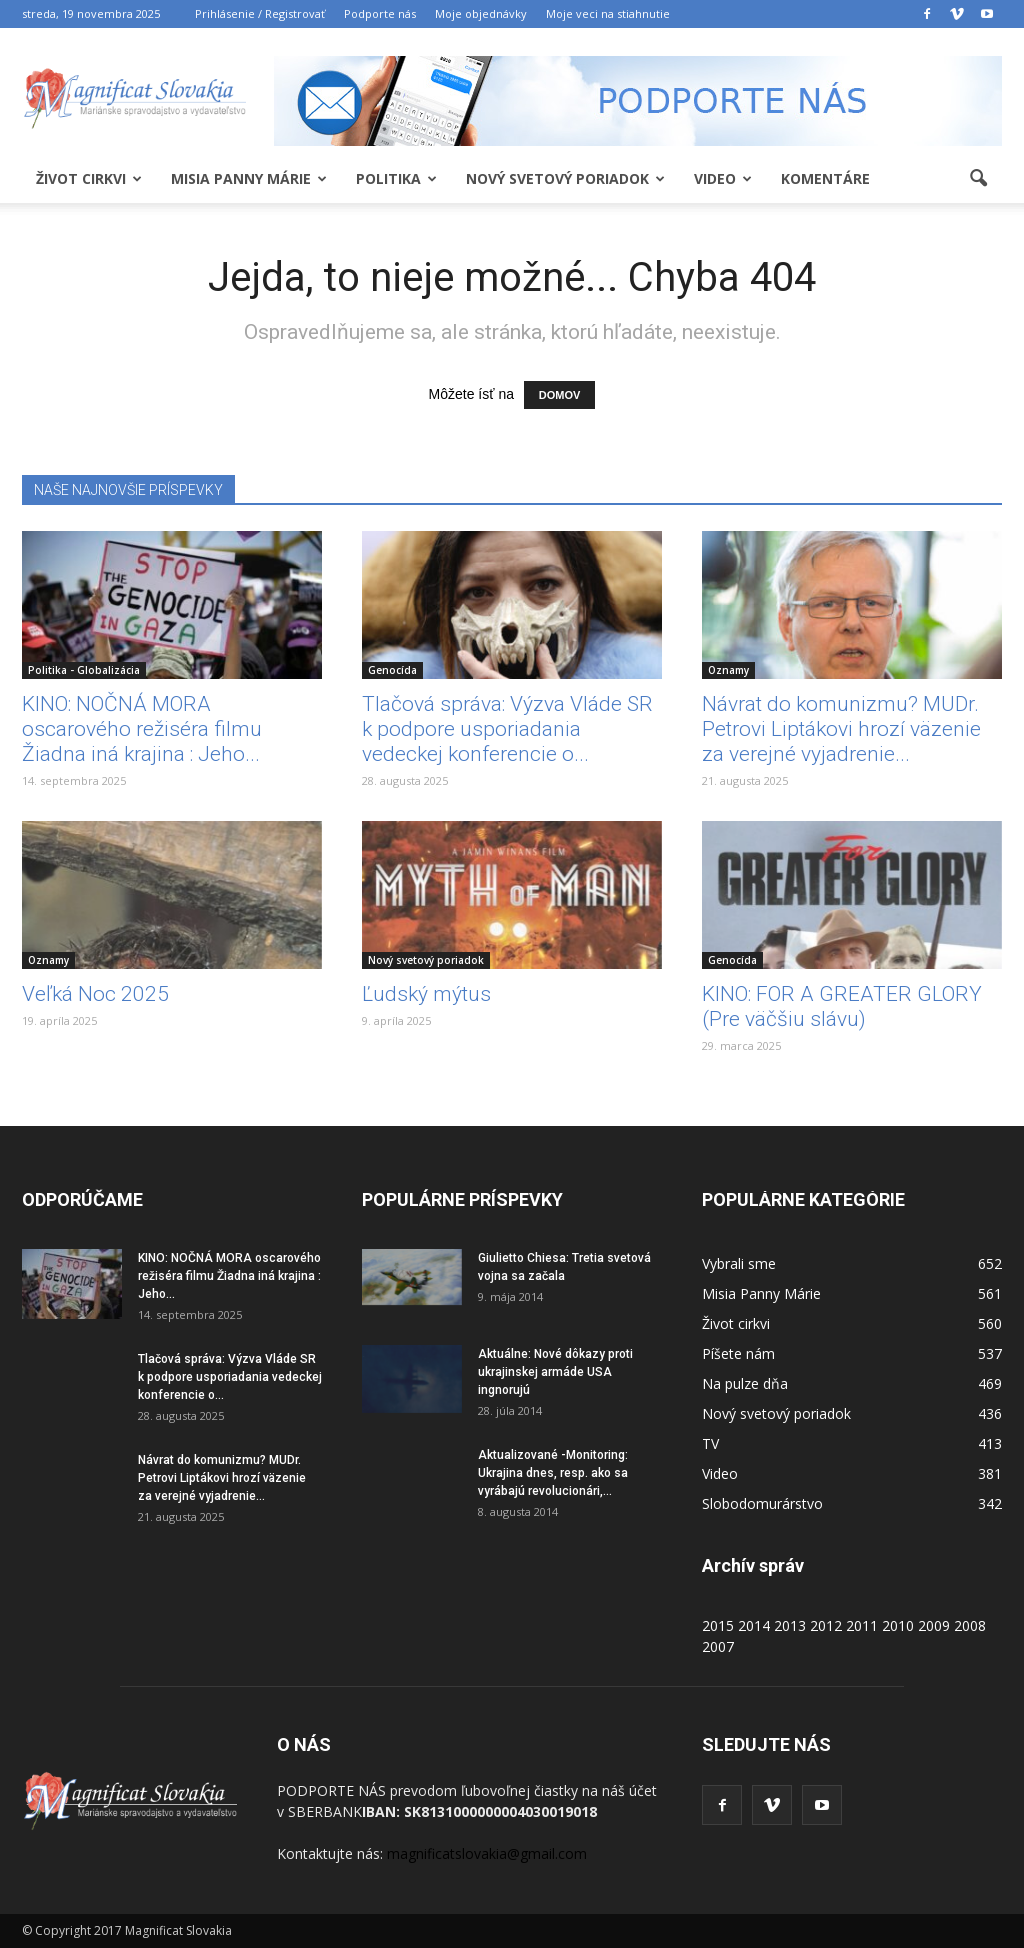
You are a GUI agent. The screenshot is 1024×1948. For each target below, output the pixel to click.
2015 (718, 1625)
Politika (396, 178)
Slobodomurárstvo (762, 1503)
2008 (970, 1625)
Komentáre (825, 178)
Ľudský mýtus (426, 994)
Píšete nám (738, 1353)
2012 (826, 1625)
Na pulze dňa (745, 1383)
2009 (934, 1625)
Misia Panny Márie (249, 178)
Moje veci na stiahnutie (608, 13)
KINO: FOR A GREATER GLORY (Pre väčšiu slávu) (842, 1006)
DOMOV (560, 395)
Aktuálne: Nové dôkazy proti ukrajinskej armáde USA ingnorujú (555, 1372)
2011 (862, 1625)
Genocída (392, 670)
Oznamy (728, 670)
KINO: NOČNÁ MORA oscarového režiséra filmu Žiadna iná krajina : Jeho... (142, 729)
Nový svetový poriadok (565, 178)
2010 (898, 1625)
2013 (790, 1625)
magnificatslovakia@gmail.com (487, 1853)
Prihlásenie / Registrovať (260, 13)
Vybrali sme (739, 1263)
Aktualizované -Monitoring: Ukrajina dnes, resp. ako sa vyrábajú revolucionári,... (553, 1473)
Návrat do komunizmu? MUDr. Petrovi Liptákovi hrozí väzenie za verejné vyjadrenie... (841, 729)
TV (710, 1443)
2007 (718, 1646)
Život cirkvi (89, 178)
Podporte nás (380, 13)
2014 (754, 1625)
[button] (978, 179)
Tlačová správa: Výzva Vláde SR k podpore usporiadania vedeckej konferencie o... (507, 729)
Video (723, 178)
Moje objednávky (481, 13)
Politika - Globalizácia (84, 670)
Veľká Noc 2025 (95, 994)
